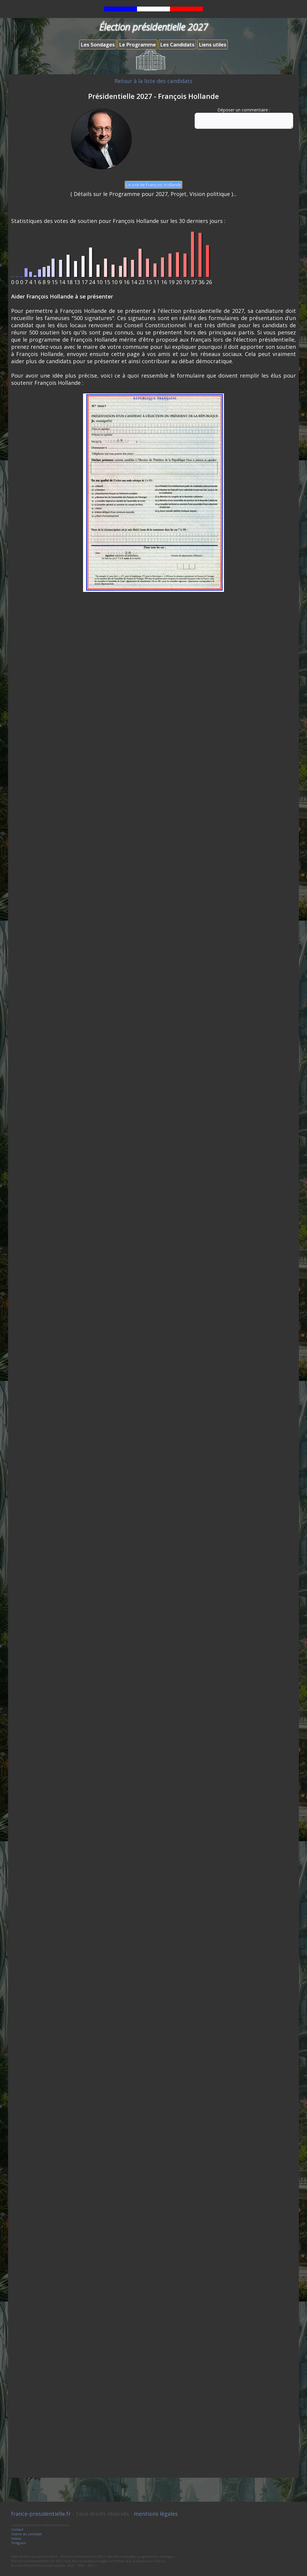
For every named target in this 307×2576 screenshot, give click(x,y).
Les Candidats (177, 44)
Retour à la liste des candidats (153, 81)
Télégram (18, 2543)
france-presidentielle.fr (41, 2513)
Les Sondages (98, 44)
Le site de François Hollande (153, 185)
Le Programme (137, 44)
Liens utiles (212, 44)
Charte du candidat (26, 2534)
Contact (17, 2529)
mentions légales (156, 2513)
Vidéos (16, 2538)
